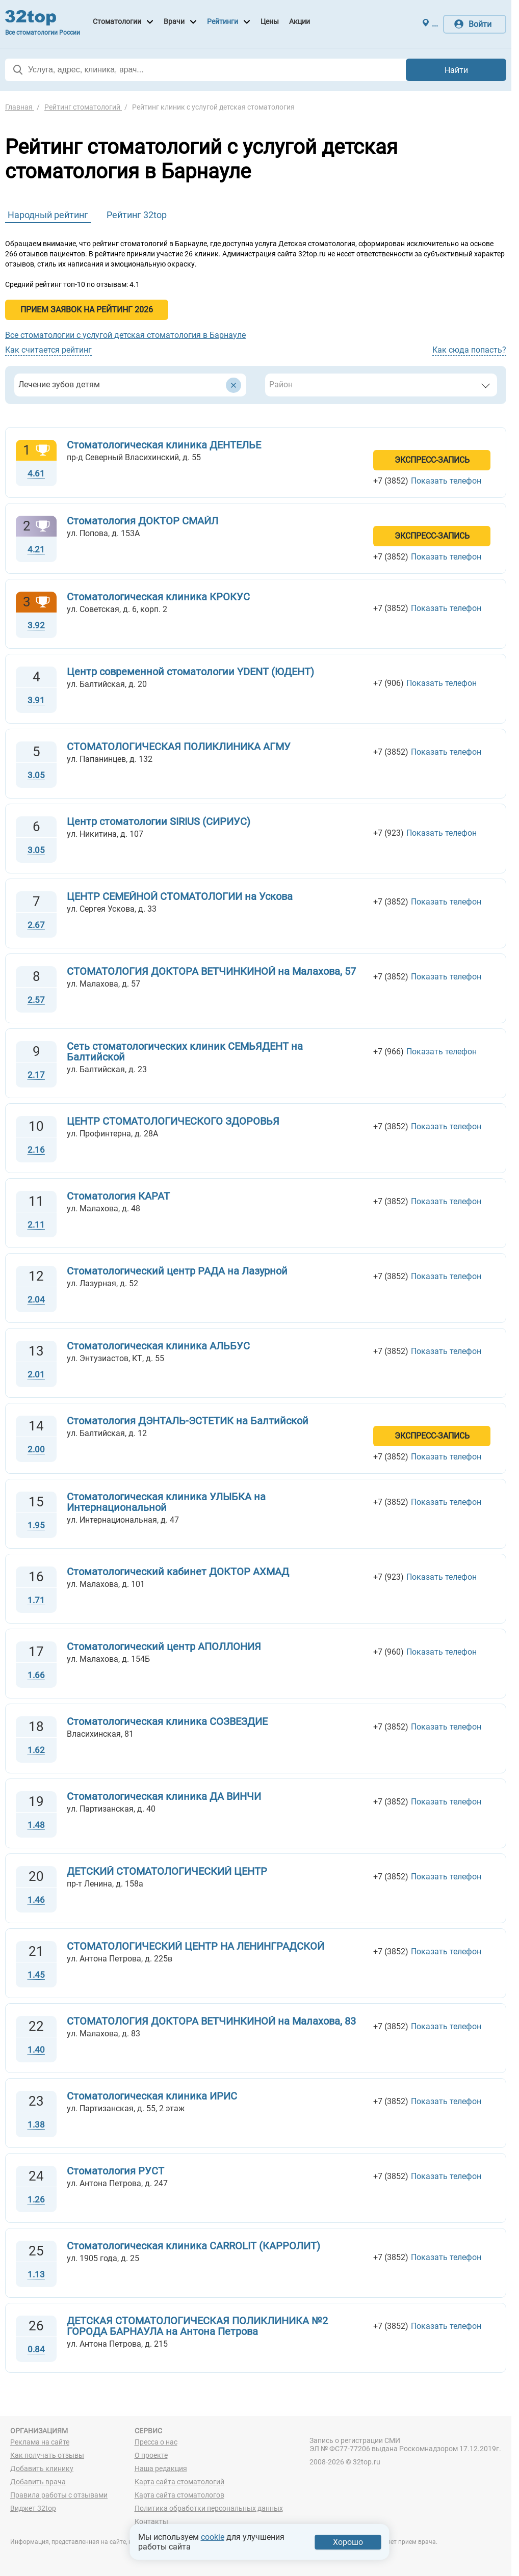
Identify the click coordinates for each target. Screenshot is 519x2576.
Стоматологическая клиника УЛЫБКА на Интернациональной (166, 1502)
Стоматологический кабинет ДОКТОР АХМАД (178, 1571)
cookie (212, 2537)
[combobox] (130, 385)
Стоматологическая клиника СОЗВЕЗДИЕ (167, 1721)
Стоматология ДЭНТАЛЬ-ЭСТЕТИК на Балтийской (187, 1421)
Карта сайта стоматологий (179, 2482)
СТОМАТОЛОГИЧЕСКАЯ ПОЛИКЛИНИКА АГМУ (179, 746)
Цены (270, 21)
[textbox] (369, 385)
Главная (19, 107)
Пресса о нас (156, 2442)
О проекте (151, 2455)
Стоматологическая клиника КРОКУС (158, 597)
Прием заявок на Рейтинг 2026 (86, 309)
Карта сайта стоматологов (179, 2495)
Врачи (174, 21)
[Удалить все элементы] (233, 385)
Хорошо (348, 2542)
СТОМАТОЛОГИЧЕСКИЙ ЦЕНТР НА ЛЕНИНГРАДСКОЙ (195, 1946)
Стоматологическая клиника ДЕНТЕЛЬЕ (164, 445)
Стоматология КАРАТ (118, 1196)
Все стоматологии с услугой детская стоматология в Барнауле (125, 335)
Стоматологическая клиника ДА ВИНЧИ (164, 1796)
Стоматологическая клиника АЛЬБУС (158, 1346)
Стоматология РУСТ (115, 2171)
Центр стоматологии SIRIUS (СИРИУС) (158, 821)
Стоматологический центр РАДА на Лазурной (177, 1271)
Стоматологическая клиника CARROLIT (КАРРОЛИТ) (193, 2246)
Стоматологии (117, 21)
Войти (480, 24)
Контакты (151, 2521)
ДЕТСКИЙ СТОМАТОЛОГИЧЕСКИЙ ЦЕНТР (167, 1871)
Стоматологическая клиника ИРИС (152, 2096)
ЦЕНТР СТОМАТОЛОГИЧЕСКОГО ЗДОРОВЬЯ (173, 1121)
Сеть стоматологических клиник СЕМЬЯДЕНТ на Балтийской (185, 1051)
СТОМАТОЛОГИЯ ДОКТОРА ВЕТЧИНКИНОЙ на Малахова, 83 (211, 2021)
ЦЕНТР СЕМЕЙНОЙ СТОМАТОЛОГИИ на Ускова (180, 896)
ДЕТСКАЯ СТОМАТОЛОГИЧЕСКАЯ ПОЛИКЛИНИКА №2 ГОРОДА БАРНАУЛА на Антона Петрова (197, 2326)
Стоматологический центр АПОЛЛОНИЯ (164, 1646)
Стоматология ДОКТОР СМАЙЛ (142, 521)
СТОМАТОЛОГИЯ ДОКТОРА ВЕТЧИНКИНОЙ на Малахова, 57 (211, 971)
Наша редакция (161, 2468)
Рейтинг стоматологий (83, 107)
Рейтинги (222, 21)
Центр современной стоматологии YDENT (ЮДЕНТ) (190, 672)
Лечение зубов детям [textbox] (59, 384)
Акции (299, 21)
